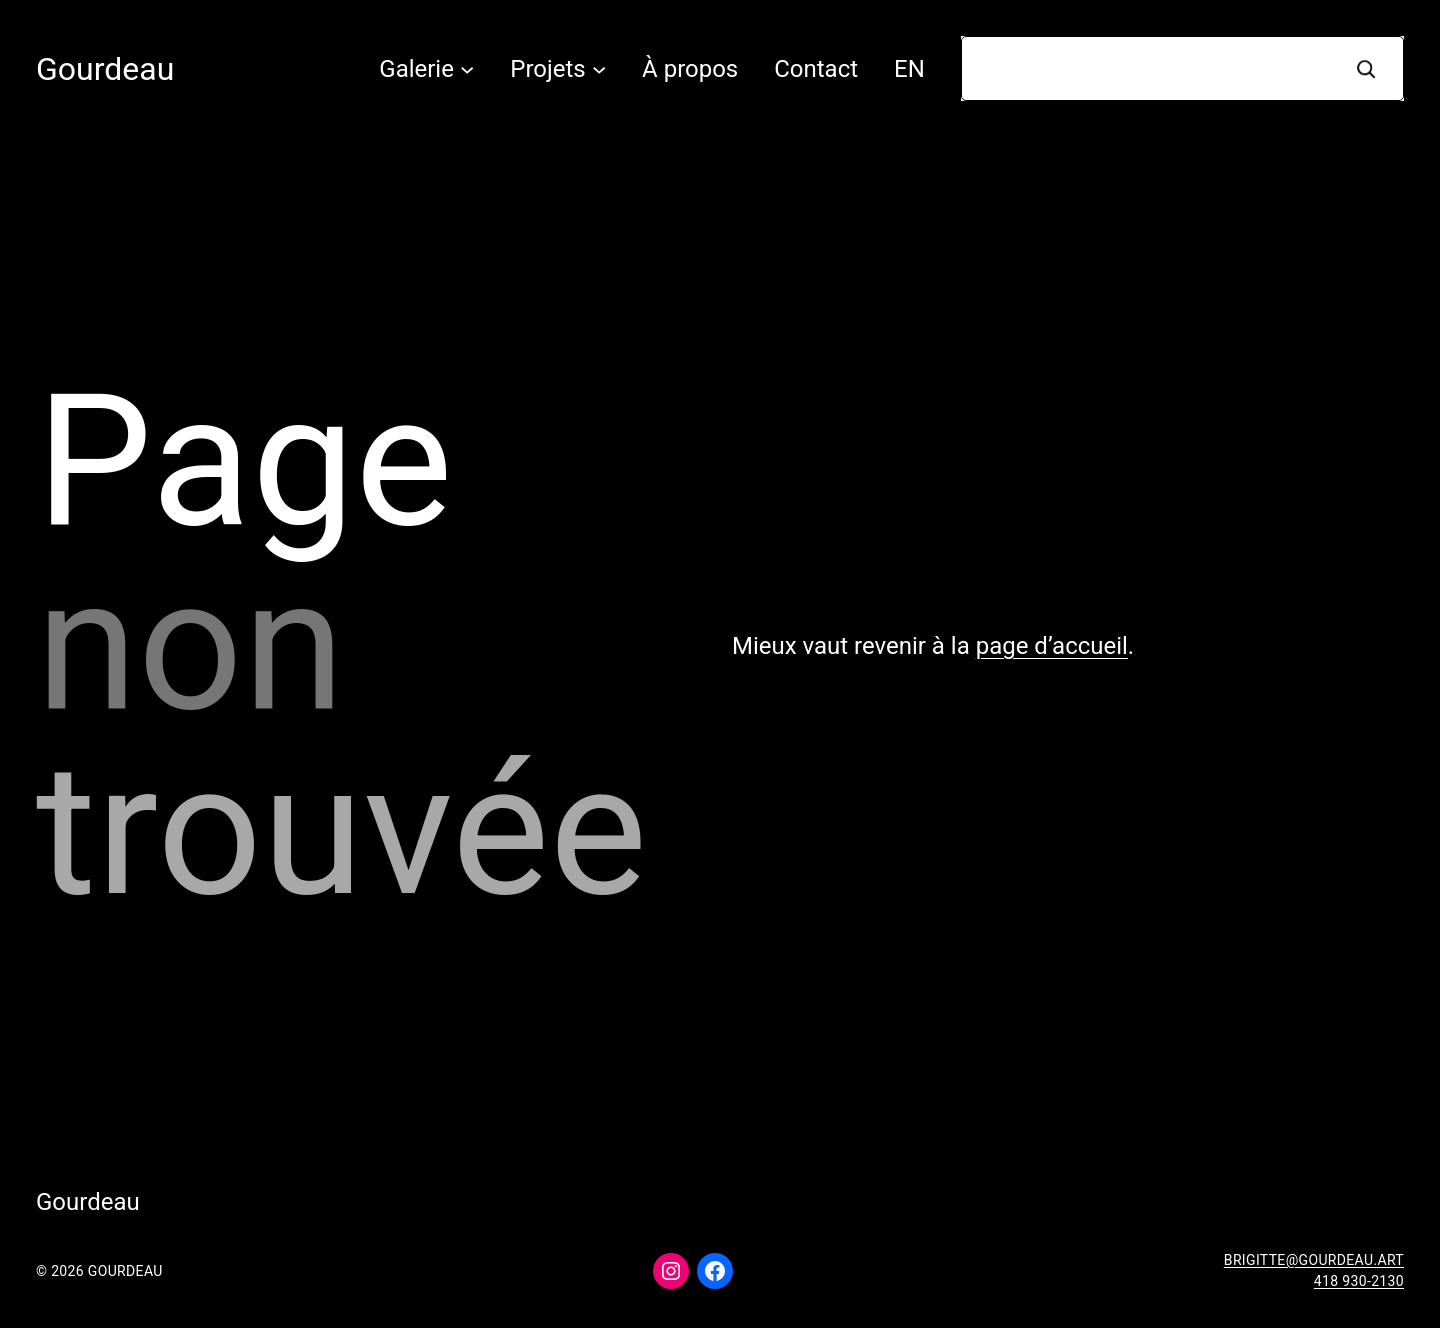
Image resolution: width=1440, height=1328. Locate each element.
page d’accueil (1052, 646)
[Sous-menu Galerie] (467, 68)
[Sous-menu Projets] (599, 68)
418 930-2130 (1359, 1281)
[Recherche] (1366, 68)
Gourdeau (105, 69)
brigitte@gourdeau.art (1314, 1260)
